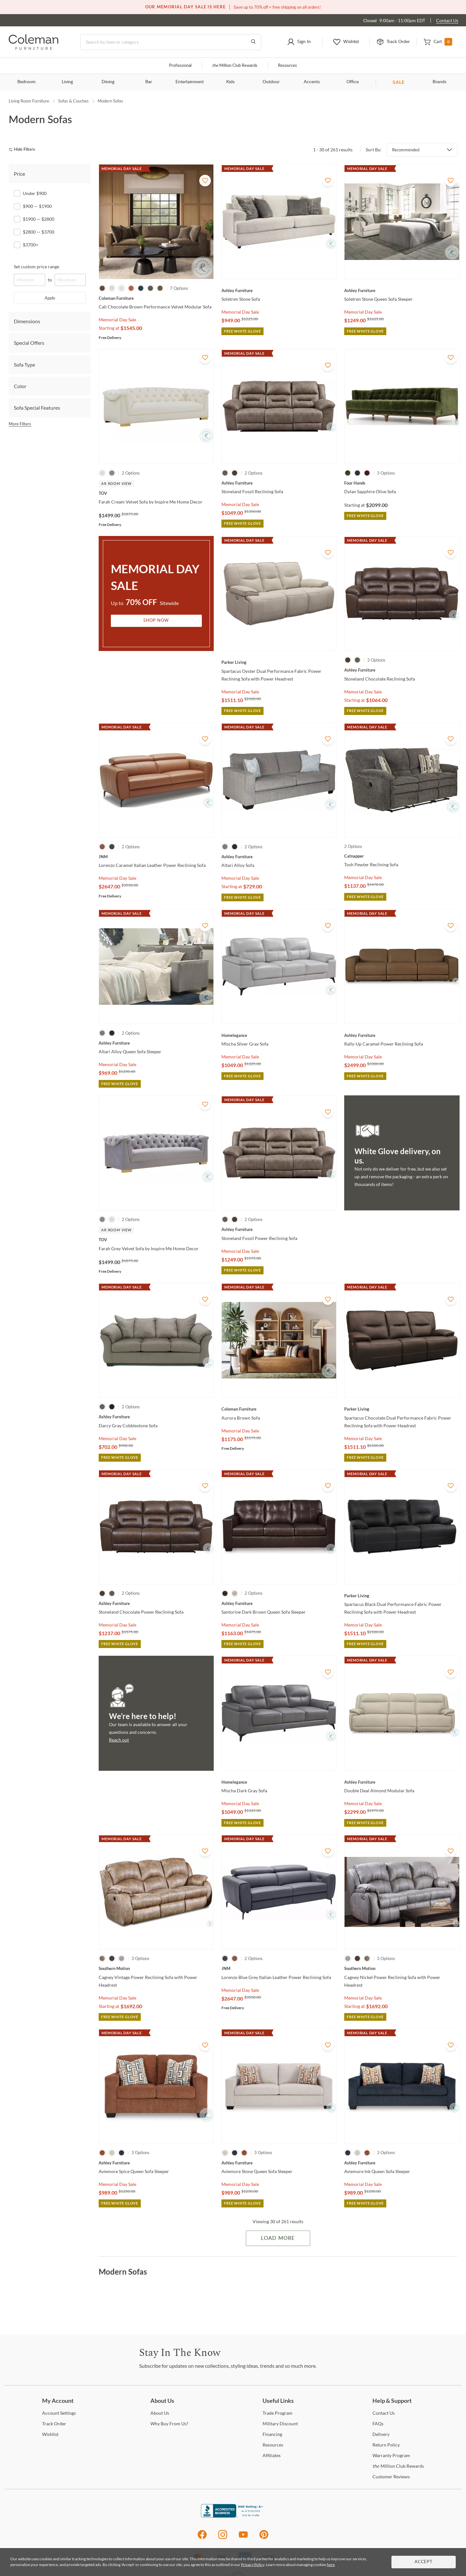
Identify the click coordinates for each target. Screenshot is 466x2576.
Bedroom (26, 82)
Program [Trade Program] (277, 2413)
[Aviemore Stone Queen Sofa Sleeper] (278, 2162)
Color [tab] (20, 386)
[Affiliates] (272, 2455)
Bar (148, 82)
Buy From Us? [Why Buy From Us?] (169, 2423)
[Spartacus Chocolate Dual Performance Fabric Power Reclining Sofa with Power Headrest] (401, 1409)
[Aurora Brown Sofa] (278, 1409)
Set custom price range (36, 266)
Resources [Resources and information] (287, 66)
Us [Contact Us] (383, 2413)
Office (352, 82)
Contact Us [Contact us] (447, 20)
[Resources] (273, 2444)
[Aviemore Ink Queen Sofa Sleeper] (401, 2162)
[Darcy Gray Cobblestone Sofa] (156, 1416)
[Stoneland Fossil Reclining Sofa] (278, 482)
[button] (299, 42)
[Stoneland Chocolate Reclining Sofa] (401, 669)
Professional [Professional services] (180, 66)
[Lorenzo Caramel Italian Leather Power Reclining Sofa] (156, 856)
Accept (424, 2562)
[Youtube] (243, 2538)
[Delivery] (381, 2434)
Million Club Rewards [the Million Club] (234, 66)
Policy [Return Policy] (386, 2444)
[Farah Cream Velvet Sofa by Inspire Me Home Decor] (156, 493)
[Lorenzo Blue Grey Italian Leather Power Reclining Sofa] (278, 1968)
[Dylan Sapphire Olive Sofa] (401, 482)
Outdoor (271, 82)
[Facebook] (202, 2538)
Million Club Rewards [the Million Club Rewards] (398, 2466)
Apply (50, 297)
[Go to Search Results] (253, 42)
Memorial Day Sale (117, 319)
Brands (439, 82)
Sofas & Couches (73, 100)
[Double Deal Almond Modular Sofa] (401, 1782)
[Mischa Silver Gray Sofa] (278, 1035)
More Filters (20, 423)
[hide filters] (24, 149)
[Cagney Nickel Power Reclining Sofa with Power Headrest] (401, 1968)
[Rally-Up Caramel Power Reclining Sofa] (401, 1035)
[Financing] (272, 2434)
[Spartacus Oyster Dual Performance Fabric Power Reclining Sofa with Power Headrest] (278, 662)
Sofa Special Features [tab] (37, 408)
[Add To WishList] (205, 180)
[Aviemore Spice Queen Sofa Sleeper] (156, 2162)
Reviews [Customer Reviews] (391, 2476)
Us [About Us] (159, 2413)
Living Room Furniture (29, 100)
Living (67, 82)
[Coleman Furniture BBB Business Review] (233, 2515)
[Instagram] (223, 2538)
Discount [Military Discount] (280, 2423)
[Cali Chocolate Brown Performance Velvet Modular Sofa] (156, 298)
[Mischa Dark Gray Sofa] (278, 1782)
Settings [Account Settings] (59, 2413)
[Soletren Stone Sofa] (278, 290)
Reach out (119, 1740)
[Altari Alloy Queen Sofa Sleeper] (156, 1043)
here (331, 2564)
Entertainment (189, 82)
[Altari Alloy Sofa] (278, 856)
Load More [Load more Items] (278, 2238)
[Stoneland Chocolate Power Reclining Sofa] (156, 1603)
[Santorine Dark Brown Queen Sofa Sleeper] (278, 1603)
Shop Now (156, 621)
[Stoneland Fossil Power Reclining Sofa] (278, 1229)
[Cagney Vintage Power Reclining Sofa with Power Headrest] (156, 1968)
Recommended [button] (405, 149)
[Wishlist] (50, 2434)
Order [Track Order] (54, 2423)
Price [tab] (19, 174)
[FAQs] (377, 2423)
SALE (399, 82)
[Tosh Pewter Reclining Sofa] (401, 856)
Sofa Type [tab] (24, 364)
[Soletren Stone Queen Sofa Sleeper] (401, 290)
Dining (108, 82)
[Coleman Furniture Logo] (33, 48)
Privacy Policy (252, 2564)
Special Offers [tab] (29, 343)
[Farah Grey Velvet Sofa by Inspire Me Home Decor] (156, 1239)
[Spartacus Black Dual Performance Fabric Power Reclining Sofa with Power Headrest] (401, 1595)
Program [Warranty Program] (391, 2455)
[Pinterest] (264, 2538)
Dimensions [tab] (27, 321)
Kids (230, 82)
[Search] (171, 42)
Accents (312, 82)
